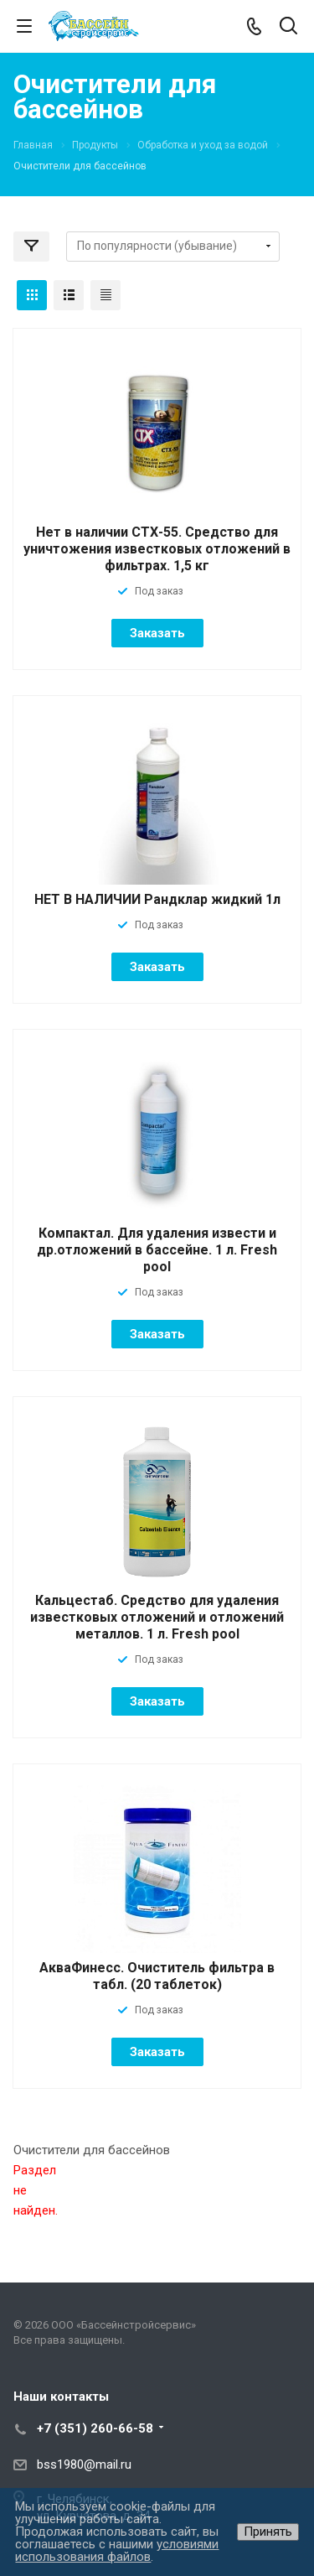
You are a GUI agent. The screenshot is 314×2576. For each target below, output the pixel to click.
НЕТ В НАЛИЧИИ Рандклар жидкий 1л (157, 899)
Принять (268, 2531)
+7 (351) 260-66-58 (95, 2428)
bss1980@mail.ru (84, 2464)
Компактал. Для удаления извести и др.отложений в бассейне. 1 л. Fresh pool (157, 1250)
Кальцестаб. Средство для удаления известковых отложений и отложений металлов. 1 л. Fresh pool (157, 1617)
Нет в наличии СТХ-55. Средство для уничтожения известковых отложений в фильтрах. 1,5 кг (157, 549)
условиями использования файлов (117, 2550)
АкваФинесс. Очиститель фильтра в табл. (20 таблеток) (157, 1976)
